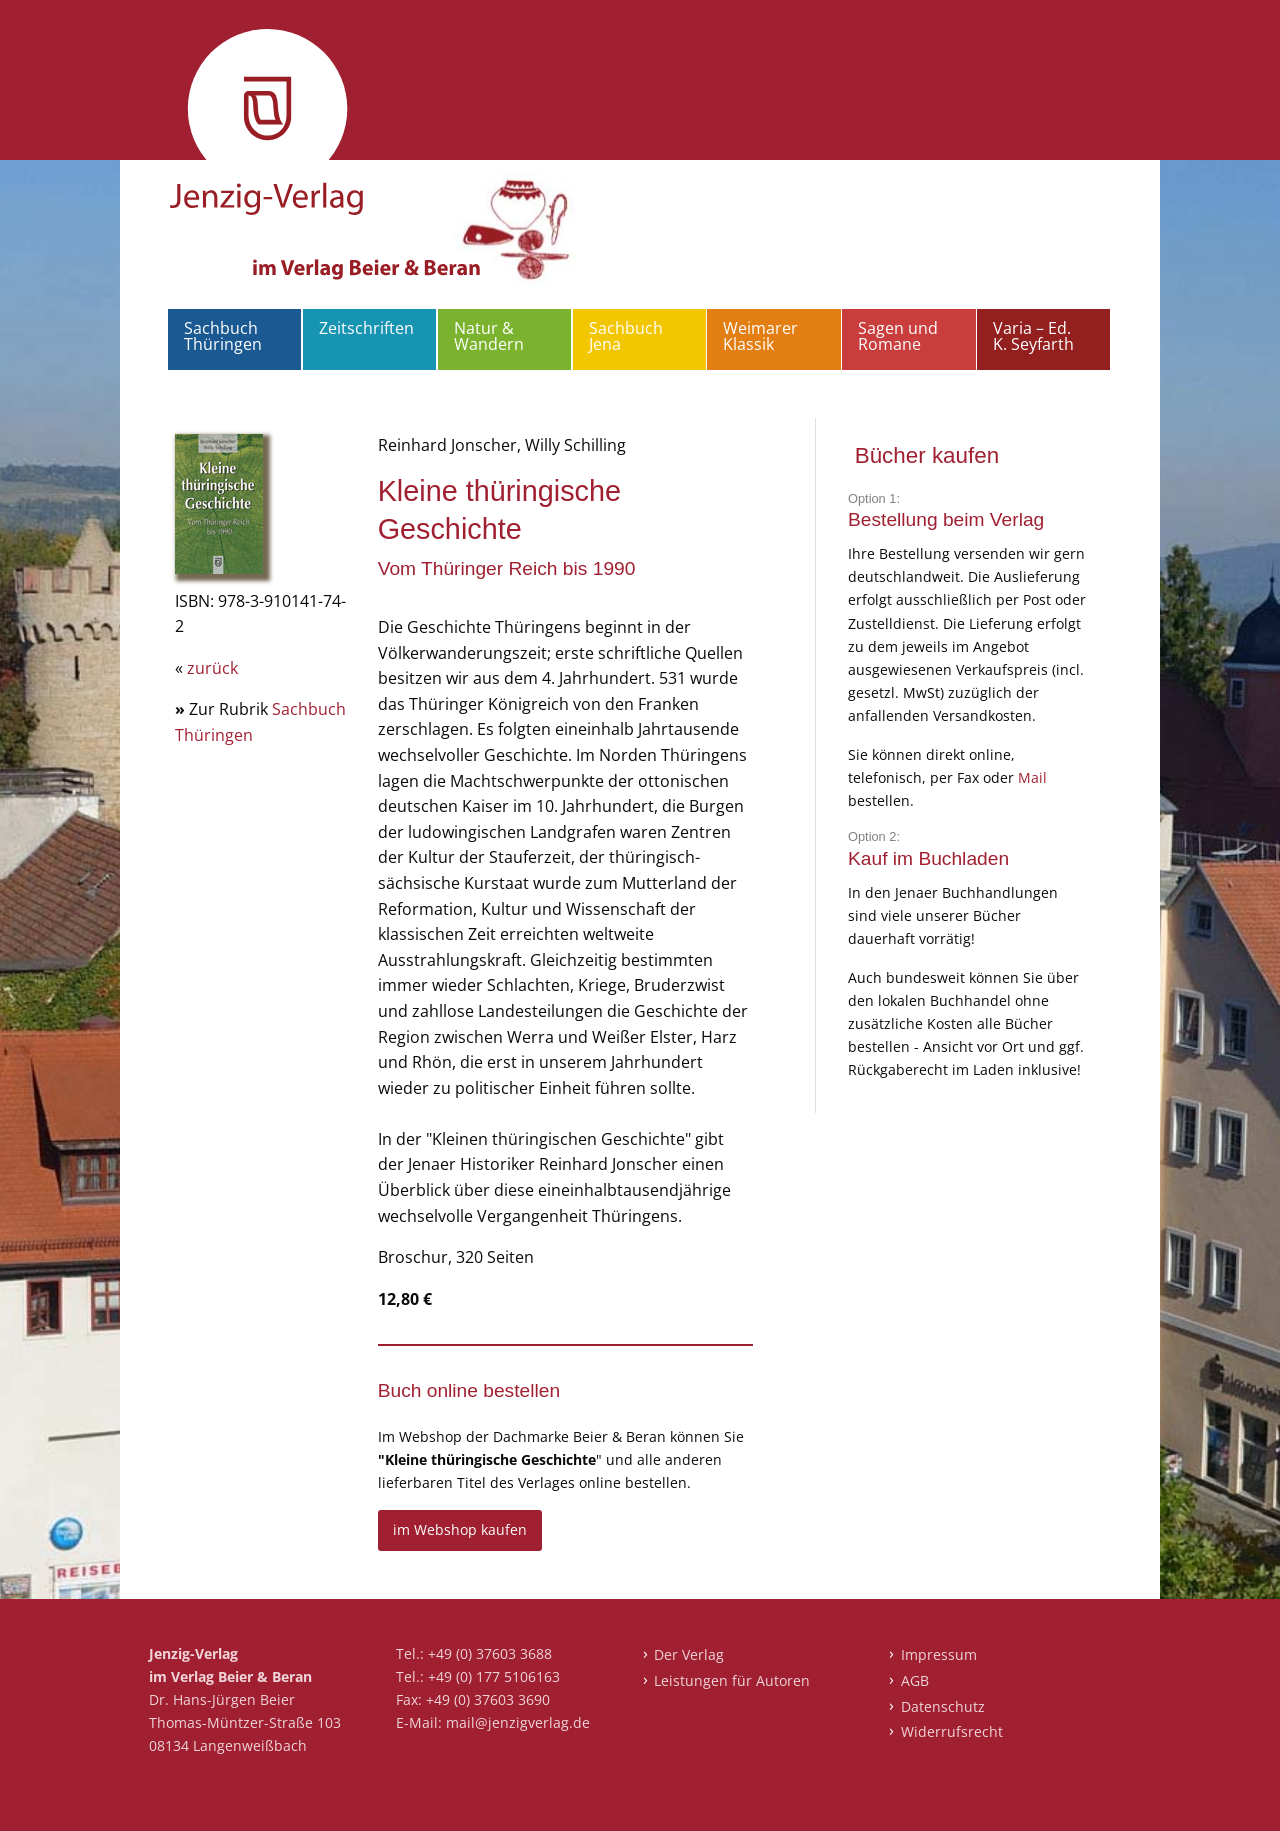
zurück (212, 668)
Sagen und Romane (898, 336)
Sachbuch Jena (626, 336)
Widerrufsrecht (952, 1731)
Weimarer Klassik (760, 336)
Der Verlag (689, 1654)
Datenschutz (943, 1706)
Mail (1032, 777)
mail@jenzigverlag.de (518, 1722)
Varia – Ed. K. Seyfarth (1033, 336)
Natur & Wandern (489, 336)
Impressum (939, 1654)
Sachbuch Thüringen (223, 336)
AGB (915, 1680)
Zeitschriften (366, 328)
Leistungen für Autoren (732, 1680)
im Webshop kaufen (460, 1529)
